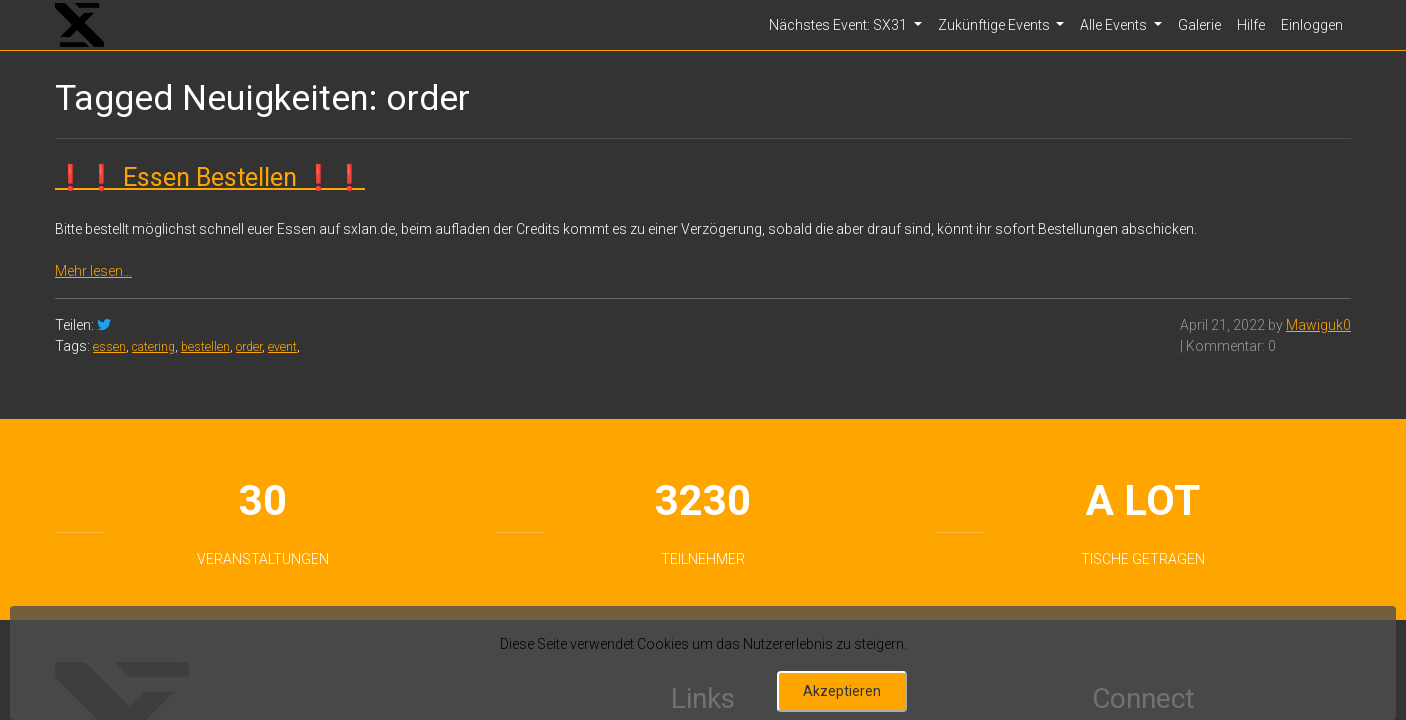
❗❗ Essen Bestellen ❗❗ (210, 177)
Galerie (1199, 25)
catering (153, 347)
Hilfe (1251, 25)
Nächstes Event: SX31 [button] (839, 25)
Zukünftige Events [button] (995, 25)
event (282, 347)
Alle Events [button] (1115, 25)
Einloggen (1312, 25)
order (249, 347)
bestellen (205, 347)
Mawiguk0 (1318, 325)
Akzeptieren (842, 691)
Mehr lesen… (93, 271)
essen (109, 347)
